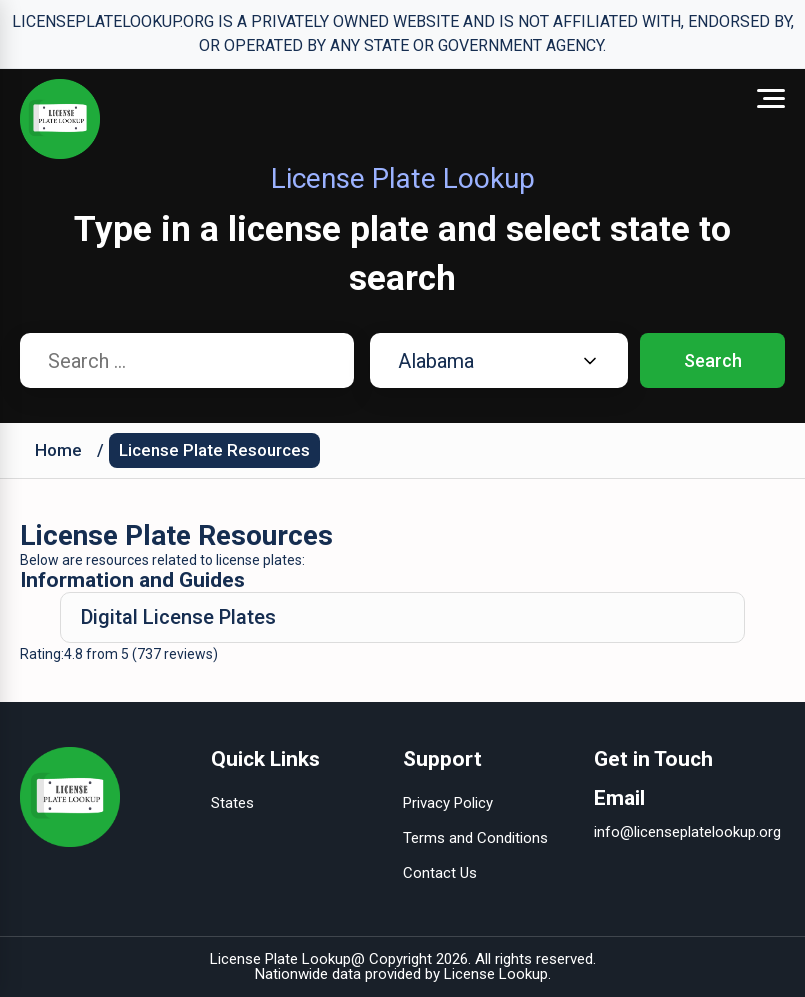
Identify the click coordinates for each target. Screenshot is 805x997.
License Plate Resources (214, 450)
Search (713, 360)
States (232, 803)
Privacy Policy (448, 803)
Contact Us (440, 873)
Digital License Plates (178, 617)
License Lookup (496, 974)
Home (58, 450)
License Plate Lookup (280, 959)
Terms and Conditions (475, 838)
